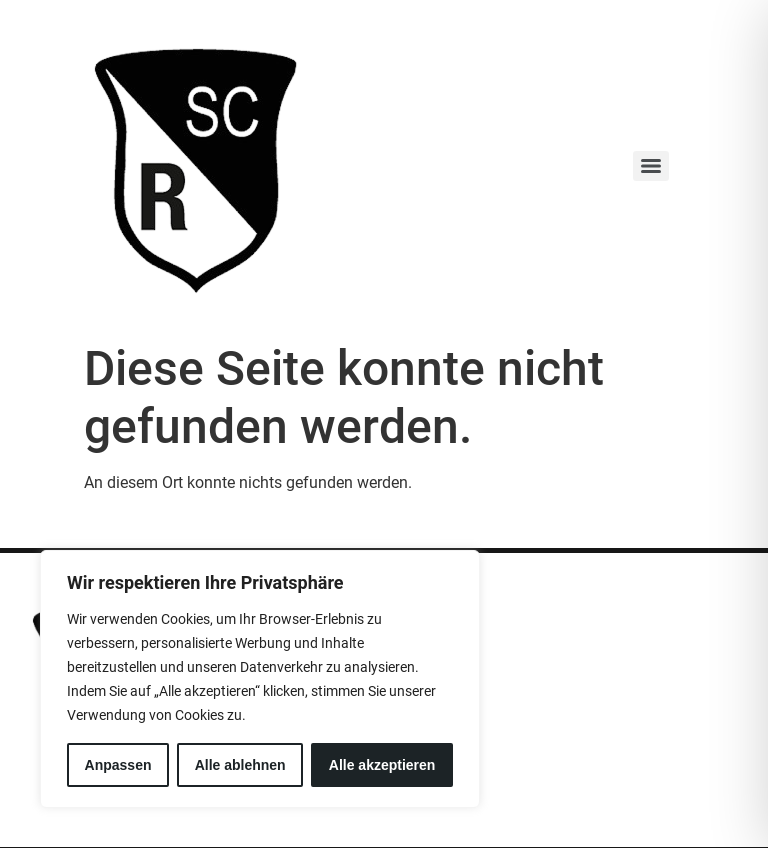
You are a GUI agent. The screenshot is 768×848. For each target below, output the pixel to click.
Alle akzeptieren (382, 765)
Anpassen (118, 765)
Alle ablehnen (240, 765)
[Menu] (651, 166)
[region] (260, 679)
